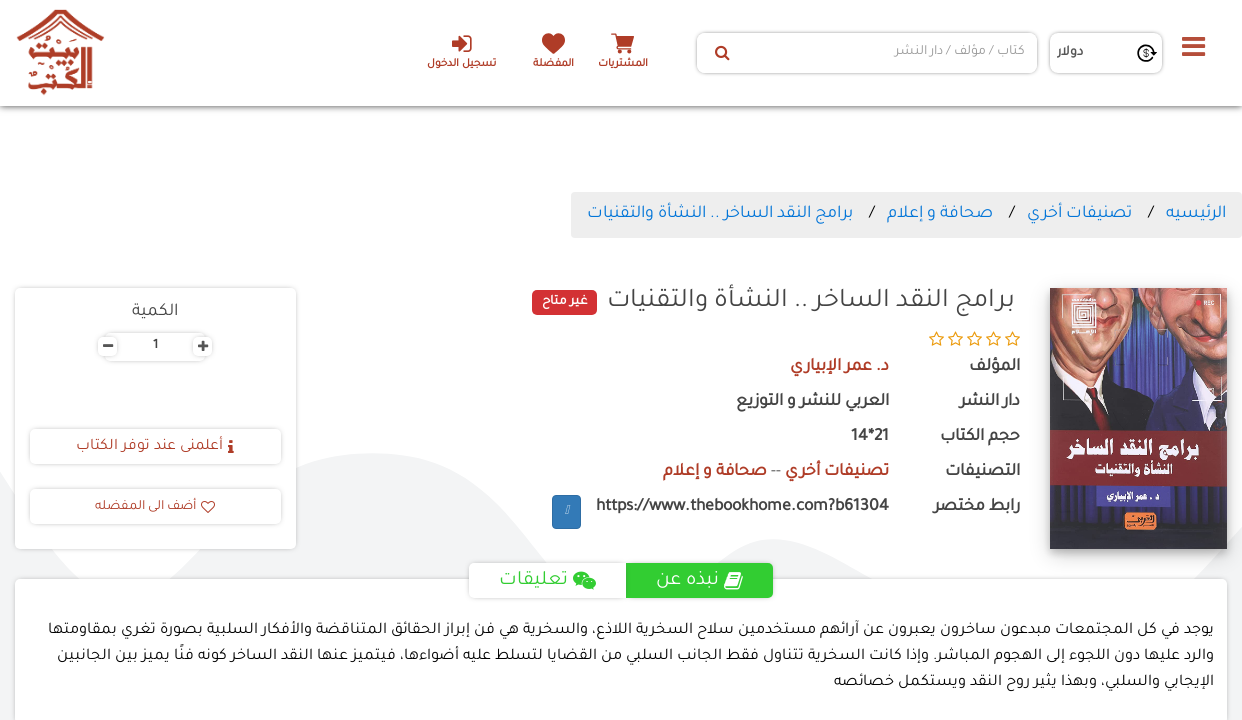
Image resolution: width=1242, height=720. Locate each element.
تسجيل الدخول (461, 51)
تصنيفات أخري (1079, 214)
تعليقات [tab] (547, 581)
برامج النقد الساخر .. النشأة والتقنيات (720, 214)
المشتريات (623, 64)
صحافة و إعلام (940, 214)
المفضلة (553, 64)
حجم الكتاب (980, 437)
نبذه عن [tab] (699, 581)
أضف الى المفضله (155, 507)
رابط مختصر (977, 507)
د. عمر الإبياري (839, 367)
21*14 (870, 437)
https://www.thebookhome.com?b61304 (742, 507)
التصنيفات (982, 472)
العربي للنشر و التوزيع (812, 402)
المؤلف (994, 367)
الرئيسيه (1196, 214)
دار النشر (990, 402)
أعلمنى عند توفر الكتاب (155, 447)
